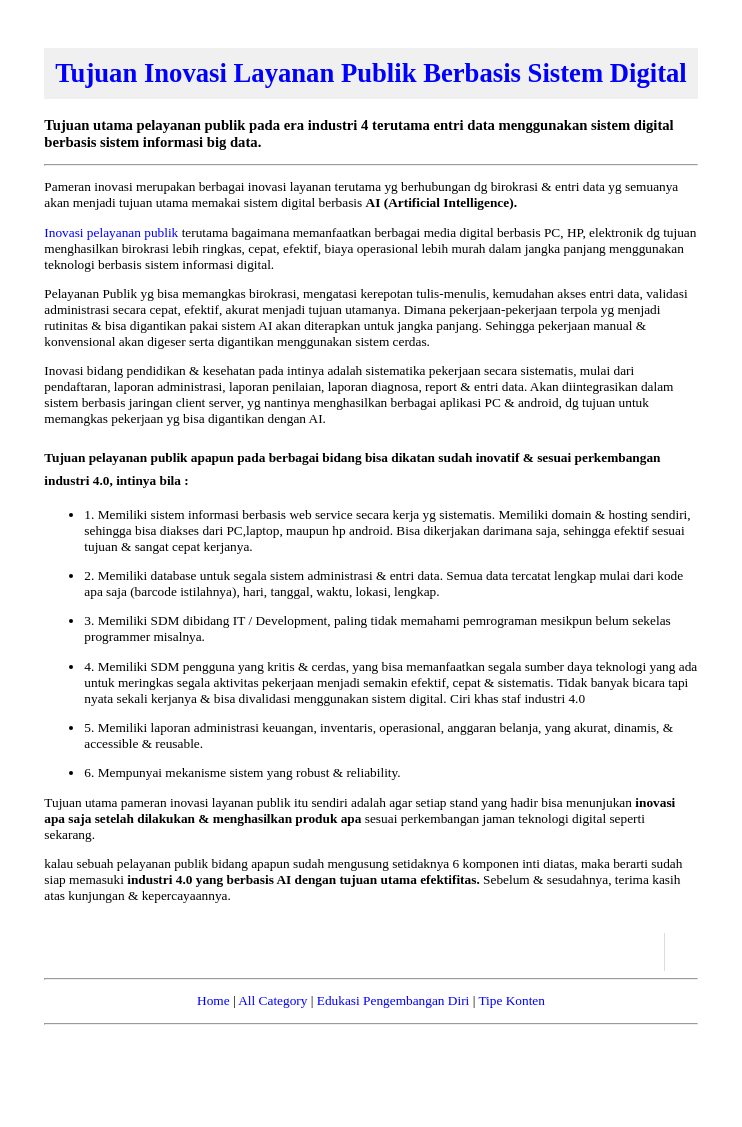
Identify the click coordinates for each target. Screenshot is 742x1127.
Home (213, 1000)
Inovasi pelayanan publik (112, 232)
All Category (272, 1000)
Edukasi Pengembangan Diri (393, 1000)
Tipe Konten (511, 1000)
